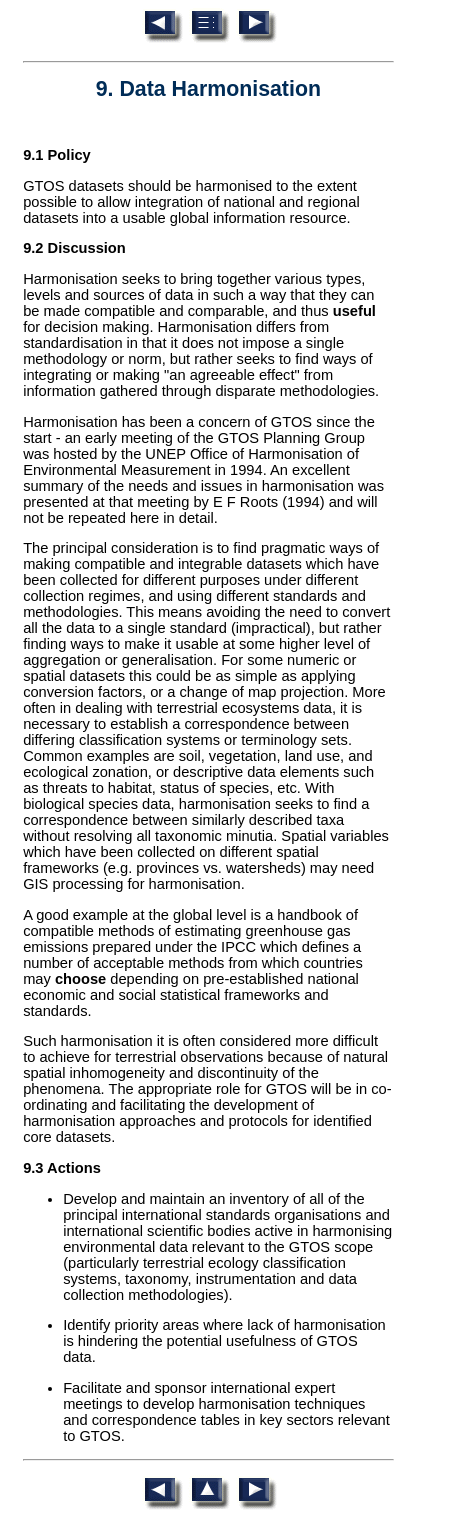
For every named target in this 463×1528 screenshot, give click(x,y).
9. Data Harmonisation (208, 89)
